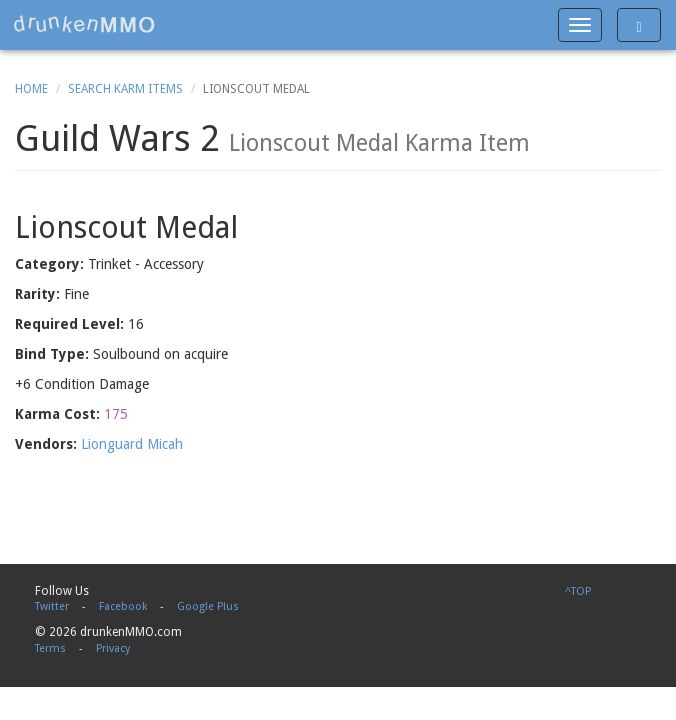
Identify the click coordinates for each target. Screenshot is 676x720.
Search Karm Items (125, 89)
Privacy (113, 648)
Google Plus (208, 606)
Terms (50, 648)
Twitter (52, 606)
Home (31, 89)
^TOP (578, 591)
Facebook (123, 606)
